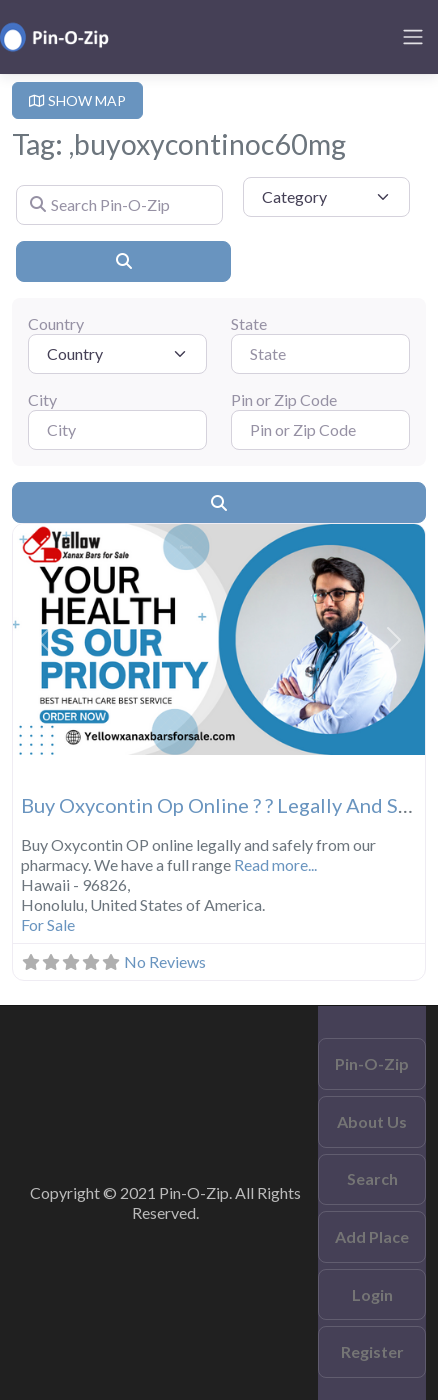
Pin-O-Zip (372, 1063)
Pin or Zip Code (284, 399)
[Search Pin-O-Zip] (119, 205)
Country (56, 323)
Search (372, 1178)
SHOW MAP (77, 100)
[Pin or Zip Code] (320, 430)
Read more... (275, 864)
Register (372, 1351)
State (249, 323)
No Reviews (165, 961)
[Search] (123, 261)
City (42, 399)
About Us (372, 1121)
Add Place (372, 1236)
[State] (320, 354)
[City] (117, 430)
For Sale (48, 924)
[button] (44, 640)
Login (372, 1294)
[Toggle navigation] (413, 37)
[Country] (117, 354)
